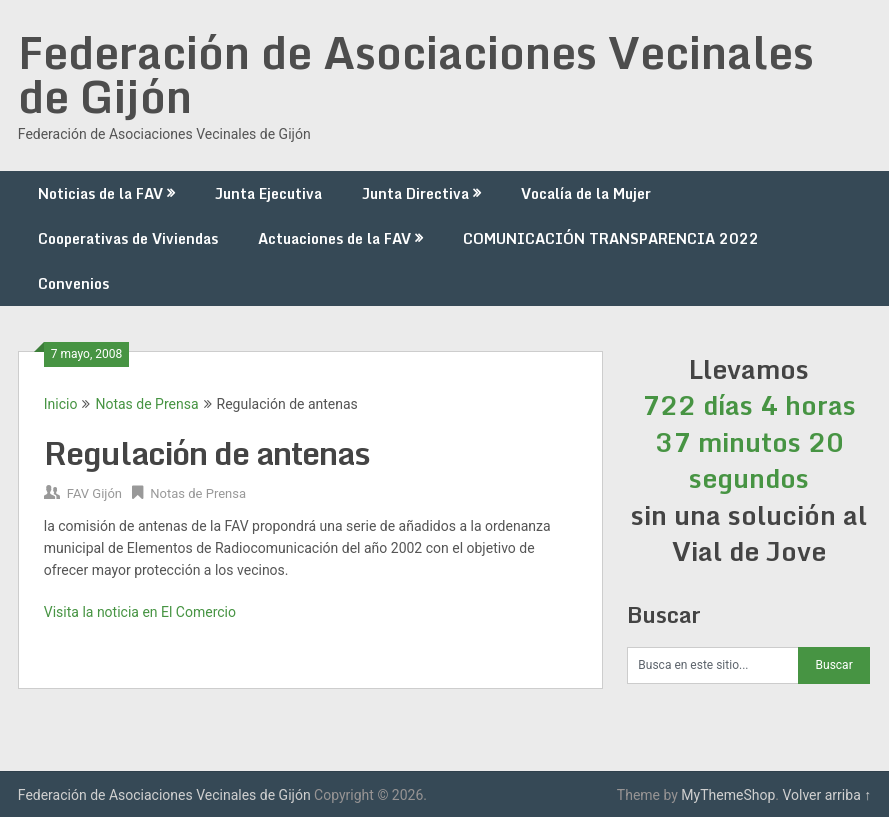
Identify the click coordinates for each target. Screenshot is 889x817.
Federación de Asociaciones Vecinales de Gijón (416, 74)
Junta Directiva (415, 193)
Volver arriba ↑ (826, 795)
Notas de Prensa (146, 404)
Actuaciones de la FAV (334, 238)
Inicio (61, 404)
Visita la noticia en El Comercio (140, 612)
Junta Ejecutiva (268, 193)
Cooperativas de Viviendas (128, 238)
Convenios (73, 283)
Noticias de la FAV (100, 193)
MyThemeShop (728, 795)
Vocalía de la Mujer (586, 193)
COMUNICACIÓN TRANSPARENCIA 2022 (611, 238)
